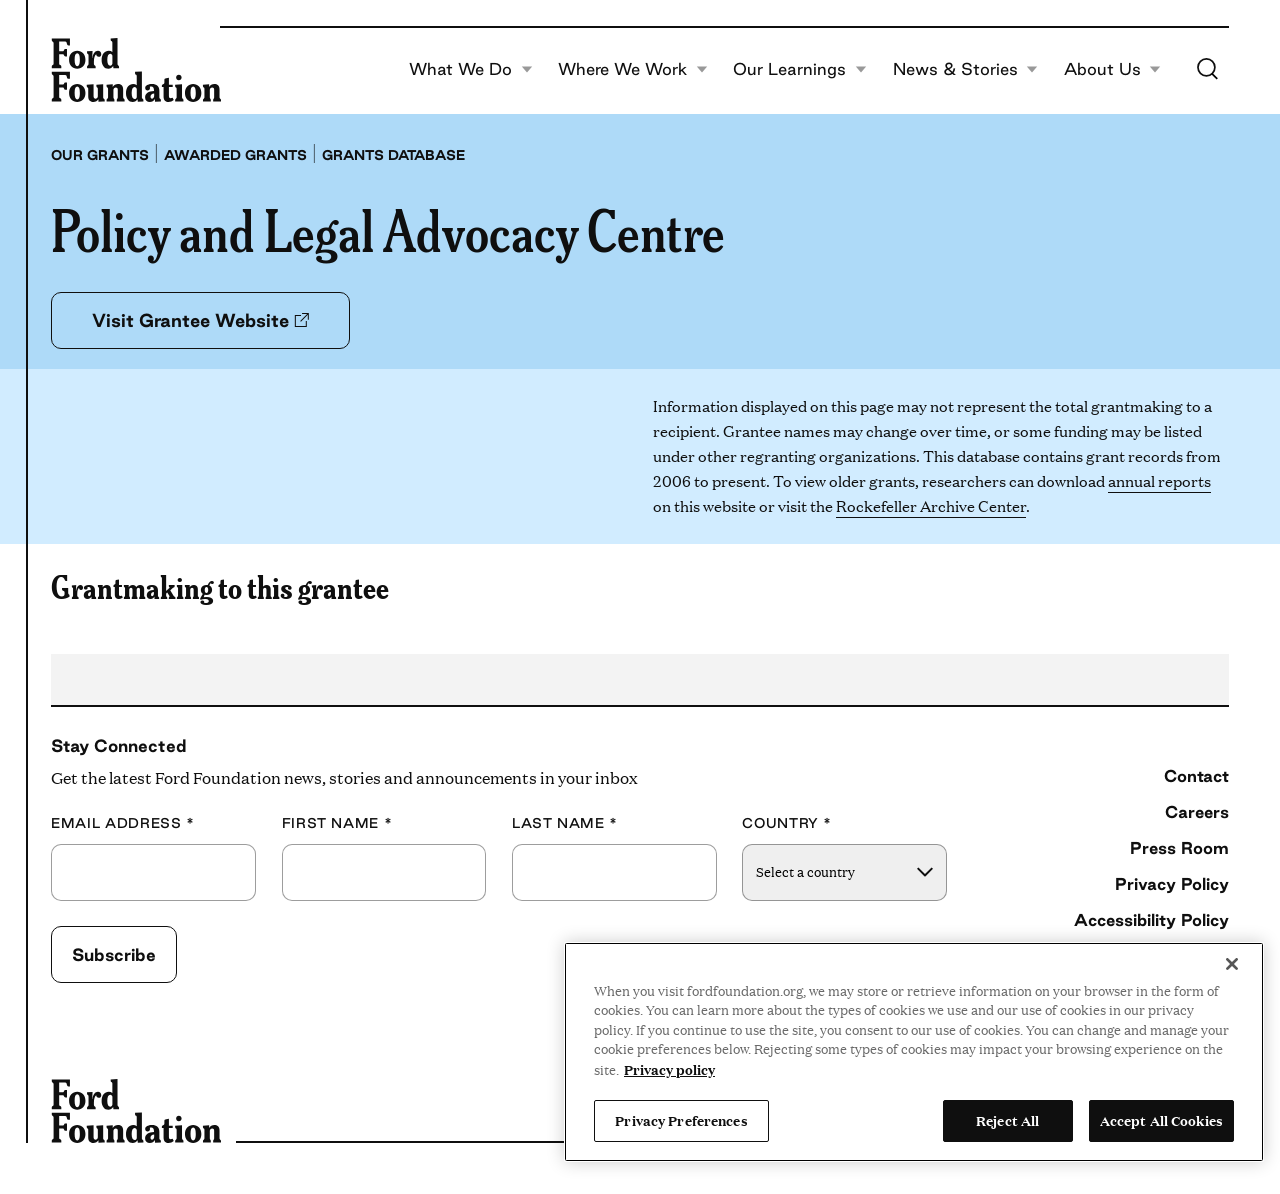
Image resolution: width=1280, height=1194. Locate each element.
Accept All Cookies (1161, 1120)
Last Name (565, 823)
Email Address (123, 823)
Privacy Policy (1172, 884)
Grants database (393, 155)
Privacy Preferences (681, 1120)
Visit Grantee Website (200, 320)
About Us (1113, 70)
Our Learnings (800, 70)
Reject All (1007, 1120)
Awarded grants (235, 155)
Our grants (100, 155)
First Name (337, 823)
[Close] (1232, 964)
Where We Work (633, 70)
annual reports (1159, 480)
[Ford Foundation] (136, 70)
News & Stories (966, 70)
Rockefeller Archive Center (931, 505)
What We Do (471, 70)
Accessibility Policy (1151, 920)
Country (787, 823)
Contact (1196, 776)
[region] (914, 1052)
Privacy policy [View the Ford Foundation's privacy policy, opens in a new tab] (669, 1069)
